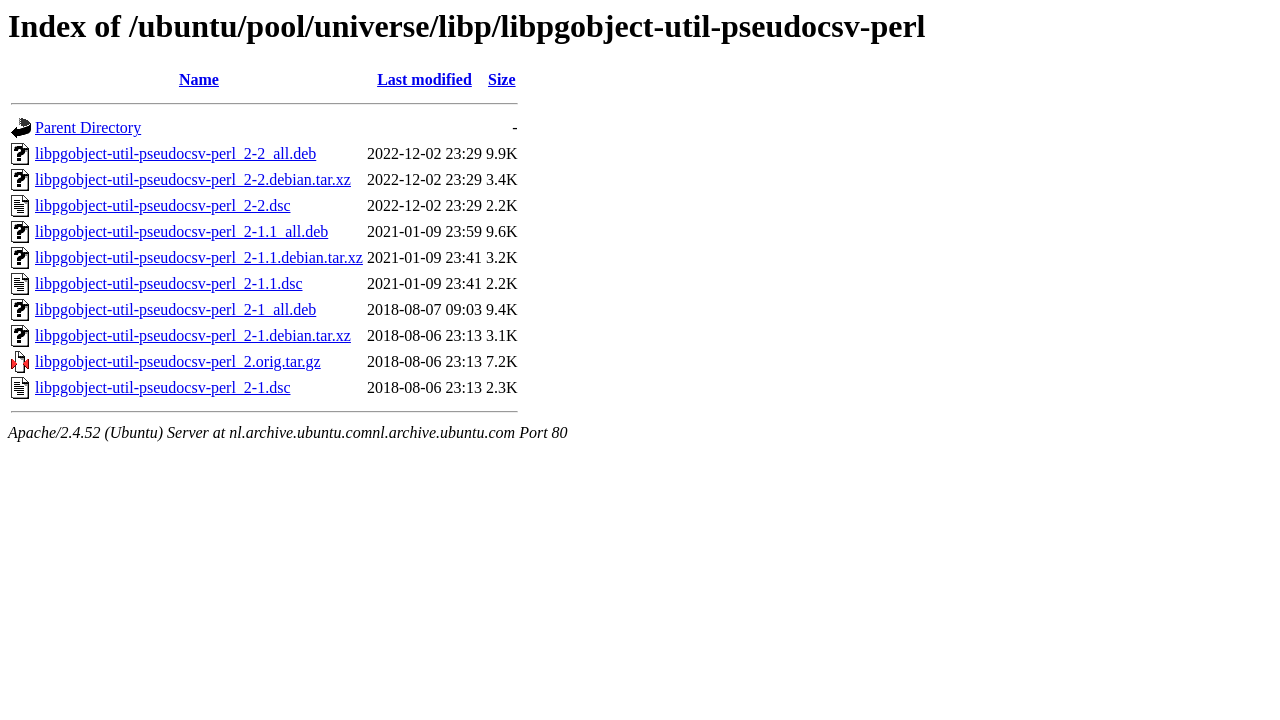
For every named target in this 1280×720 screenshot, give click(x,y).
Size (502, 79)
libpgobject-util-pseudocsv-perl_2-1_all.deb (175, 309)
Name (199, 79)
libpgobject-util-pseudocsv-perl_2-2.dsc (163, 205)
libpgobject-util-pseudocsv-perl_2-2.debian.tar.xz (193, 179)
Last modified (424, 79)
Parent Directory (88, 127)
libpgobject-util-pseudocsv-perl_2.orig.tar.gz (178, 361)
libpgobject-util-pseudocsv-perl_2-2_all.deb (175, 153)
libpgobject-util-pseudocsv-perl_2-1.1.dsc (169, 283)
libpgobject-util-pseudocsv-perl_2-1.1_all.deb (181, 231)
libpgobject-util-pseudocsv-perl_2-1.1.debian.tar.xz (199, 257)
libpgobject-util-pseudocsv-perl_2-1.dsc (163, 387)
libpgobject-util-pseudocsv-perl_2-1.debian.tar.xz (193, 335)
